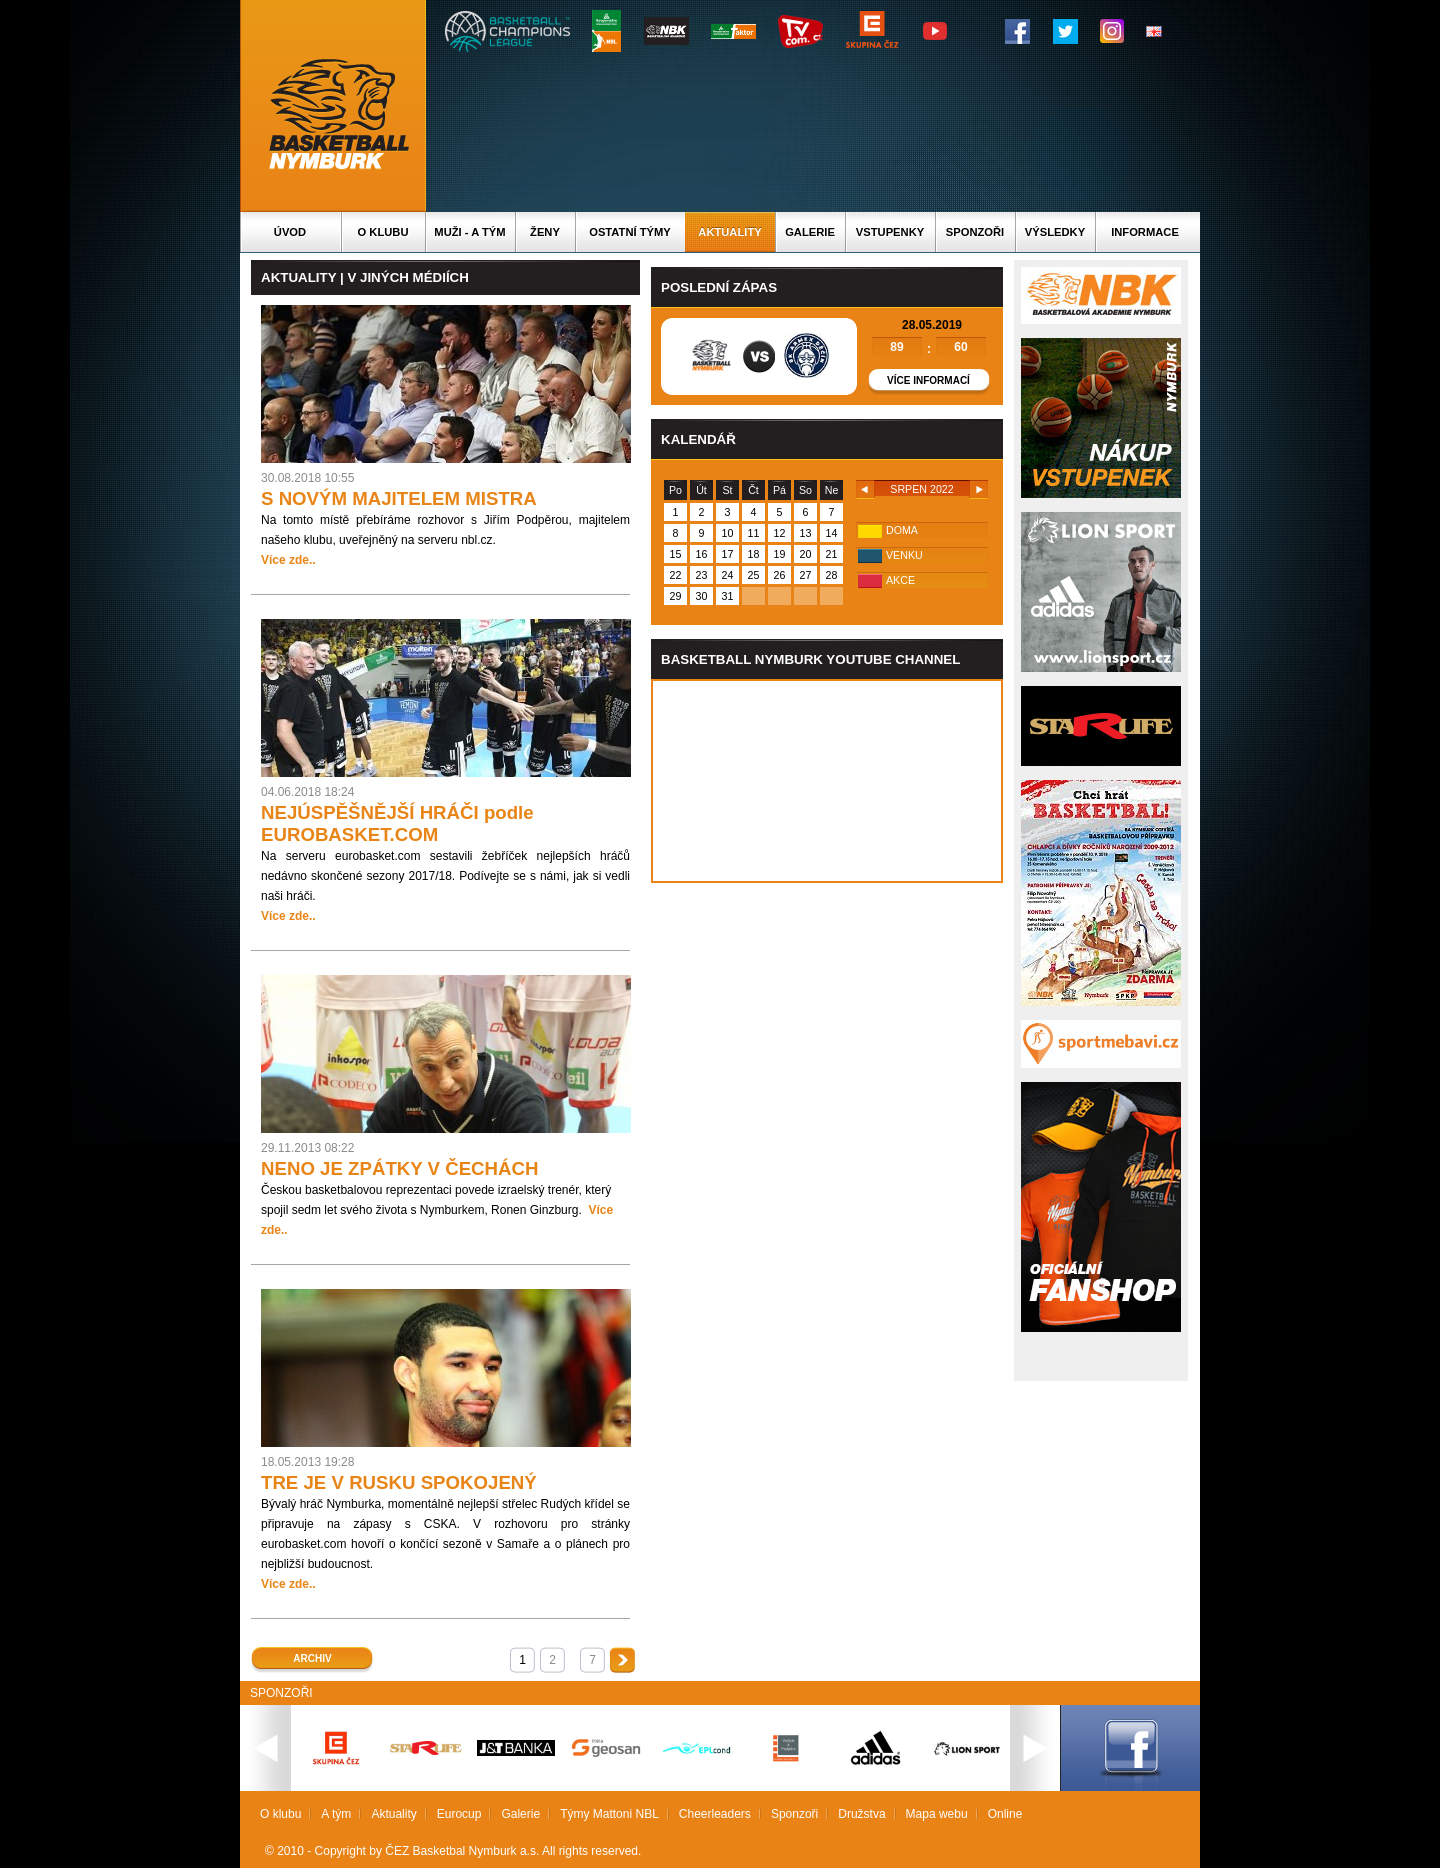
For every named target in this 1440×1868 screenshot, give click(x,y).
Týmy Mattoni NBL (609, 1814)
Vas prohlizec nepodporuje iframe (827, 781)
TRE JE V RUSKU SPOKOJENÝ (399, 1482)
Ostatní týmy (630, 232)
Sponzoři (975, 232)
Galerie (810, 232)
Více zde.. (288, 560)
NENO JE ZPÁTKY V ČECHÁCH (399, 1168)
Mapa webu (937, 1814)
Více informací (928, 380)
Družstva (861, 1814)
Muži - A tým (469, 232)
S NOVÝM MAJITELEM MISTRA (399, 498)
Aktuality (729, 232)
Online (1005, 1814)
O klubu (383, 232)
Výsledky (1055, 232)
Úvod (290, 232)
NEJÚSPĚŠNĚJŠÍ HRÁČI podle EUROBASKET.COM (397, 823)
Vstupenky (890, 232)
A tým (336, 1814)
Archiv (312, 1658)
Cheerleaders (715, 1814)
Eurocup (459, 1814)
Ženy (545, 232)
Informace (1145, 232)
